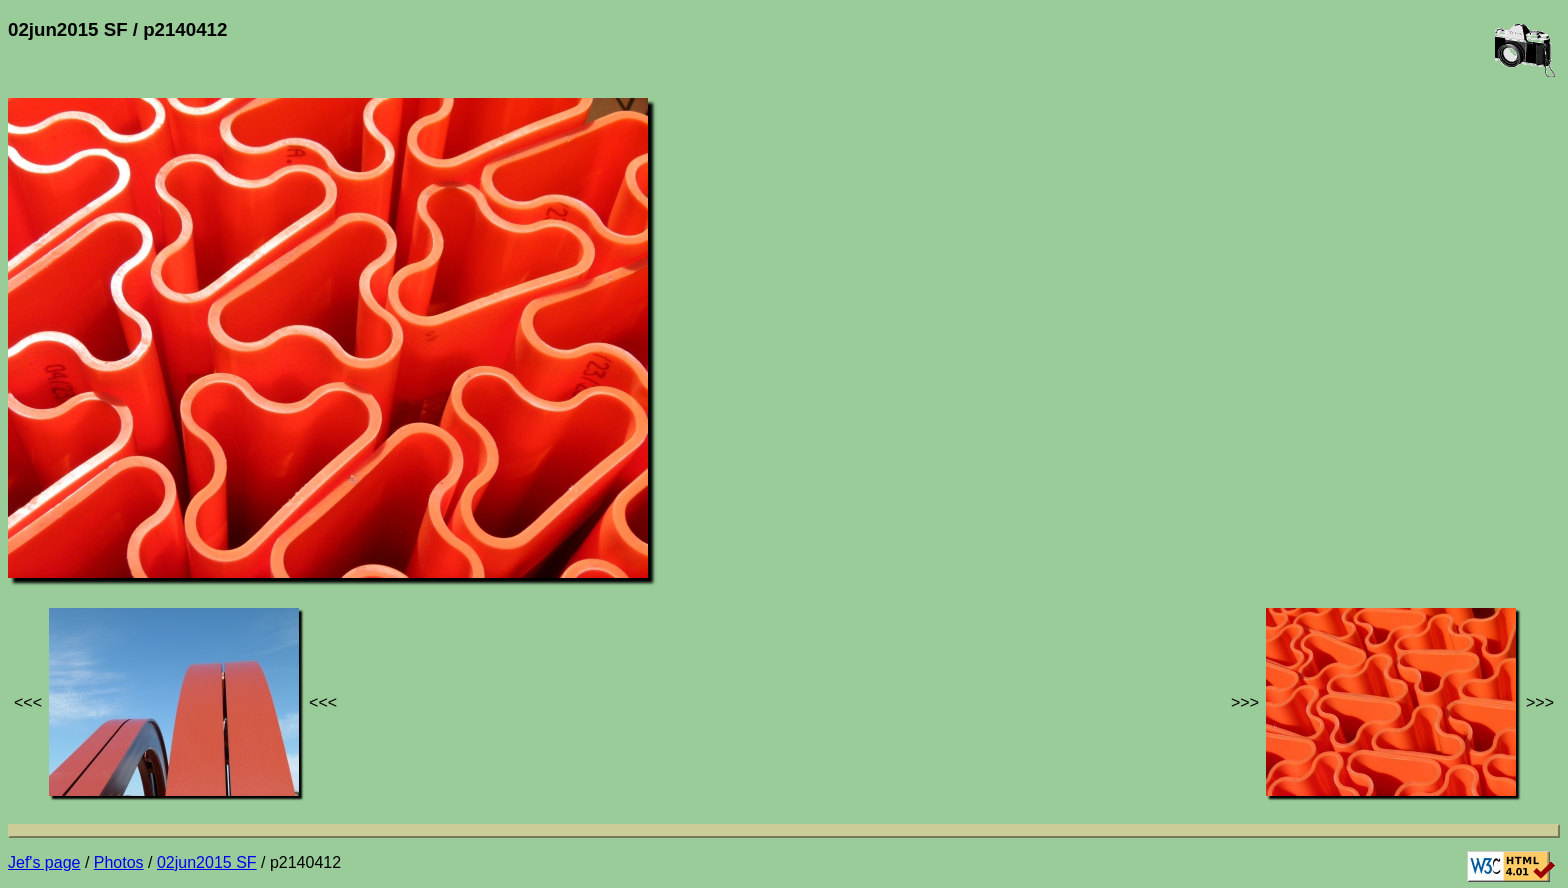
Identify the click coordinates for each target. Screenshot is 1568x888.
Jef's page (44, 862)
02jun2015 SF (207, 862)
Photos (119, 862)
